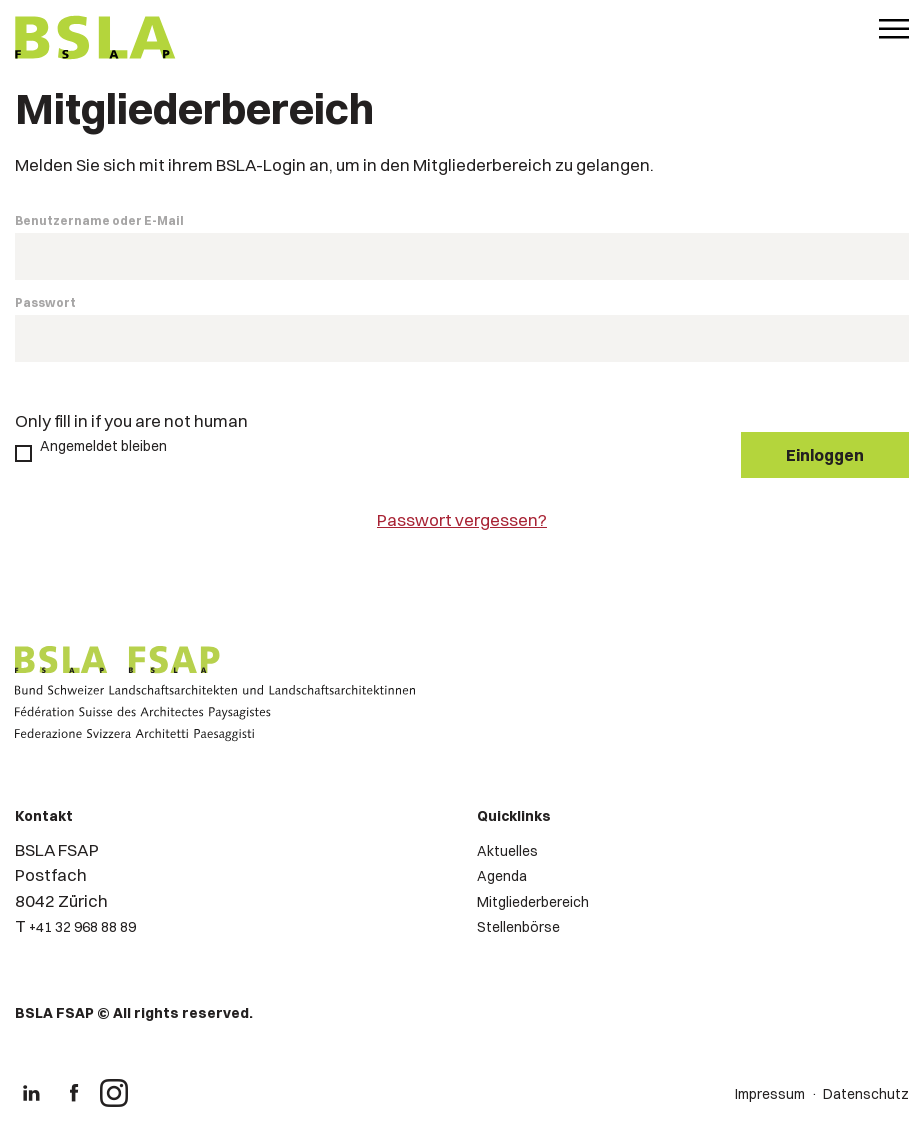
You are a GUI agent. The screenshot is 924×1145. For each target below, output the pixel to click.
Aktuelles (507, 851)
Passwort (45, 302)
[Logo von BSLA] (95, 40)
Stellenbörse (518, 927)
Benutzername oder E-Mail (99, 220)
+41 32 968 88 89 (82, 927)
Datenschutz (866, 1094)
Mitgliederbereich (533, 902)
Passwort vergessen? (462, 519)
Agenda (502, 876)
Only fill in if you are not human (131, 420)
